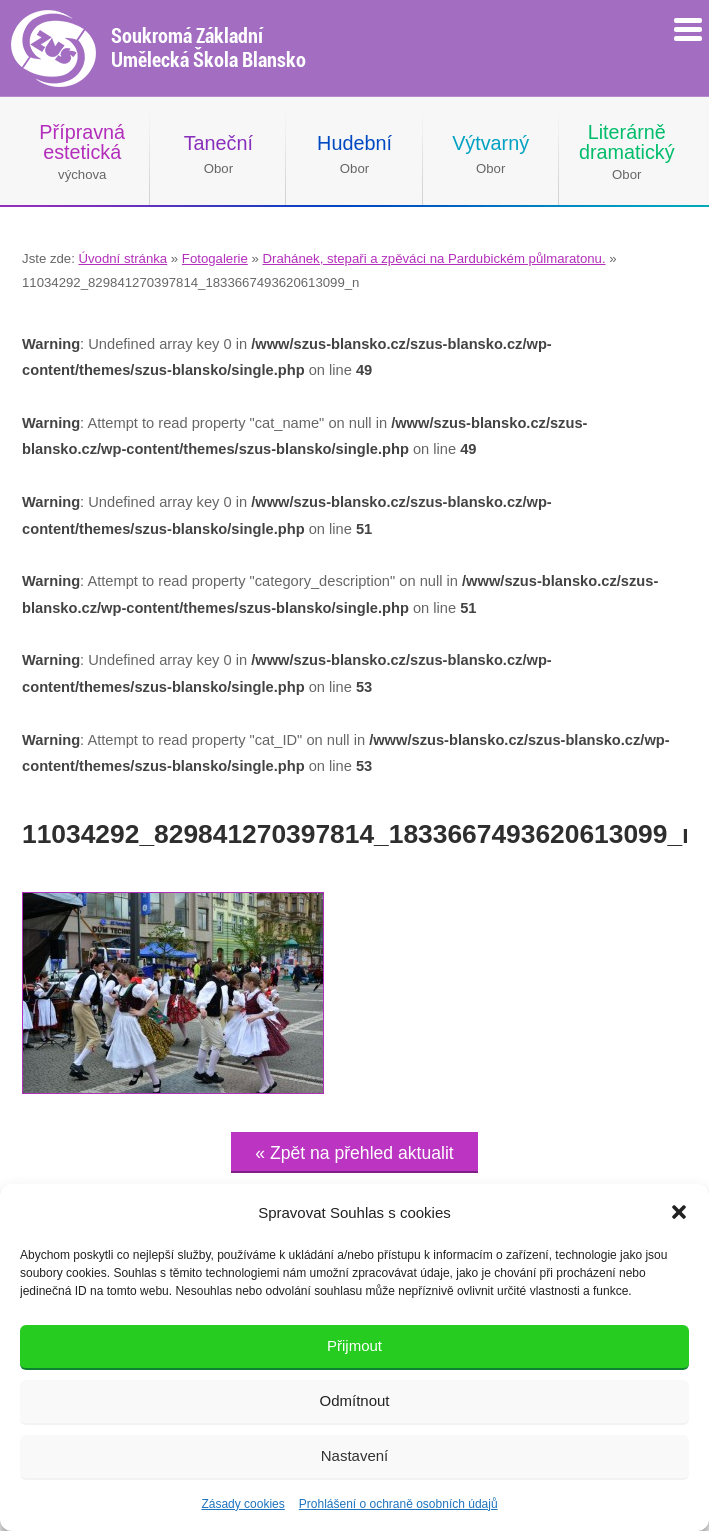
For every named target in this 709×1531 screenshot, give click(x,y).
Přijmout (354, 1345)
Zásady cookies (242, 1504)
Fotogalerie (215, 258)
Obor (218, 154)
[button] (679, 1212)
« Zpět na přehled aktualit (354, 1153)
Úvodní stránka (122, 258)
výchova (82, 151)
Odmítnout (354, 1400)
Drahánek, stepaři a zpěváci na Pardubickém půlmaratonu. (434, 258)
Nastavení (355, 1455)
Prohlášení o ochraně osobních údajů (398, 1504)
